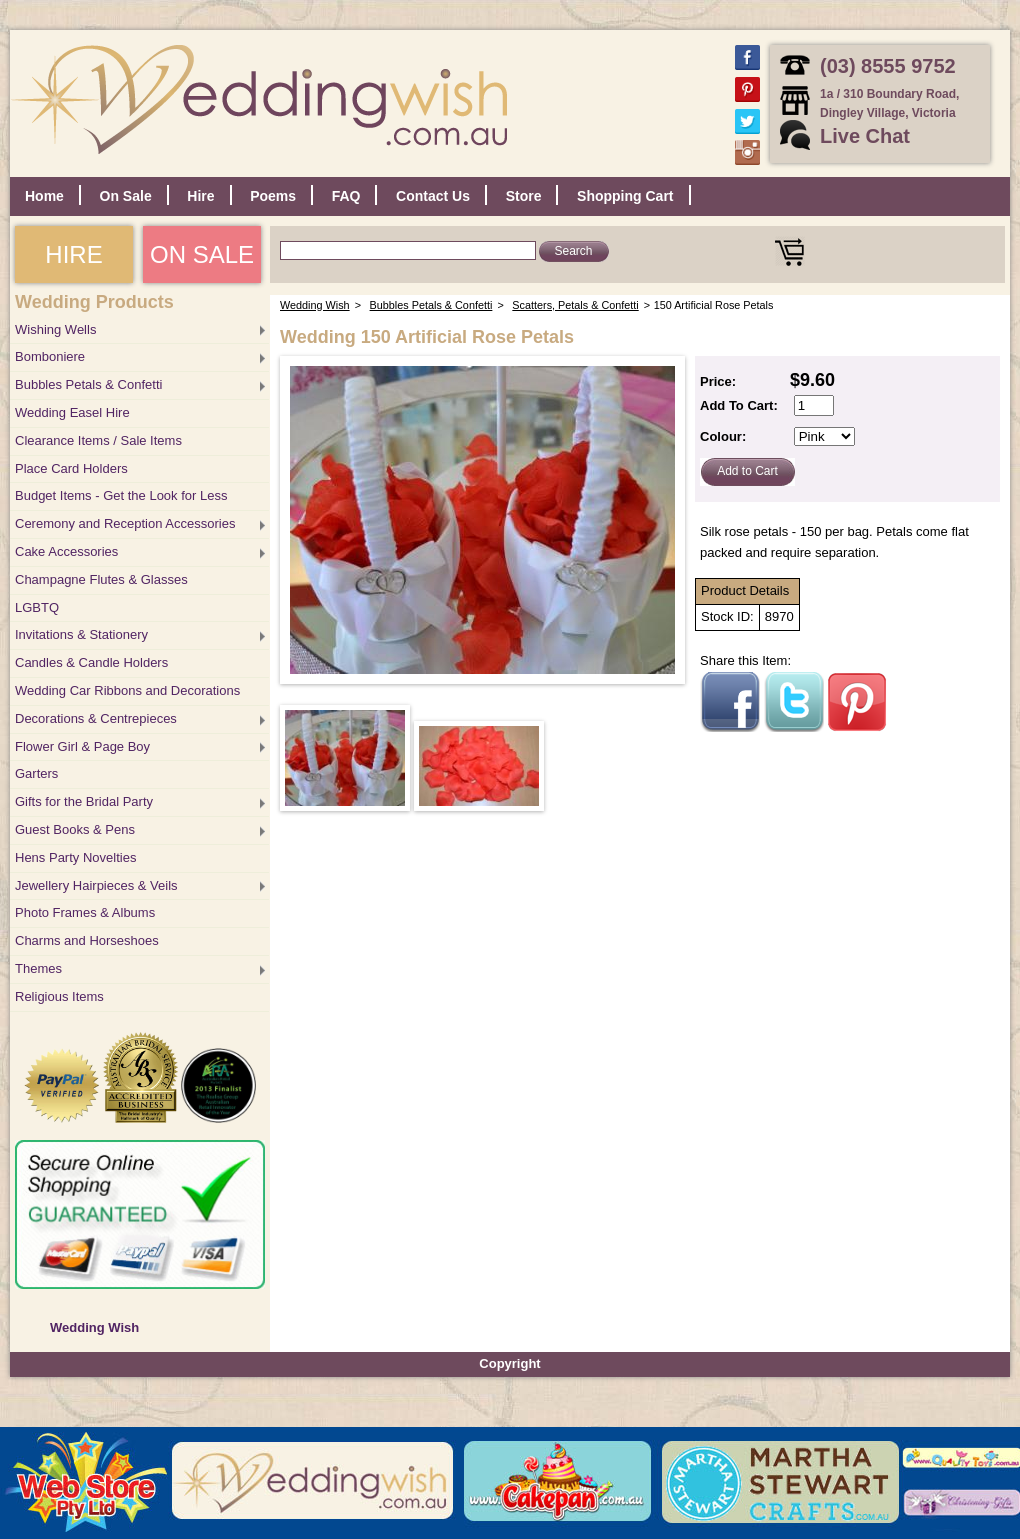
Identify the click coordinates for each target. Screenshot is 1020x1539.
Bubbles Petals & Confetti (88, 384)
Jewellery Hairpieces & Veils (96, 885)
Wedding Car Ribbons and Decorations (127, 690)
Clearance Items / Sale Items (98, 440)
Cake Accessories (66, 551)
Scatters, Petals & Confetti (575, 305)
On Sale (126, 196)
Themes (38, 968)
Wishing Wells (55, 329)
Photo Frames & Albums (85, 912)
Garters (36, 773)
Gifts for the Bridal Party (84, 801)
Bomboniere (50, 356)
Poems (273, 196)
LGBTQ (37, 607)
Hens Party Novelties (75, 857)
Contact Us (433, 196)
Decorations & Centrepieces (96, 718)
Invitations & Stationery (81, 634)
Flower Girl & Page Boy (82, 746)
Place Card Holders (71, 468)
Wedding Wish (94, 1327)
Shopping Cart (625, 196)
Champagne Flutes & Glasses (101, 579)
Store (524, 196)
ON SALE (202, 254)
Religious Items (59, 996)
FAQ (346, 196)
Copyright (509, 1363)
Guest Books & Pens (75, 829)
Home (44, 196)
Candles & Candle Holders (91, 662)
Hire (200, 196)
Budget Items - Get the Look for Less (121, 495)
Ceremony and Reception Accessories (125, 523)
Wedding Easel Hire (72, 412)
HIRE (73, 254)
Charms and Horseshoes (87, 940)
